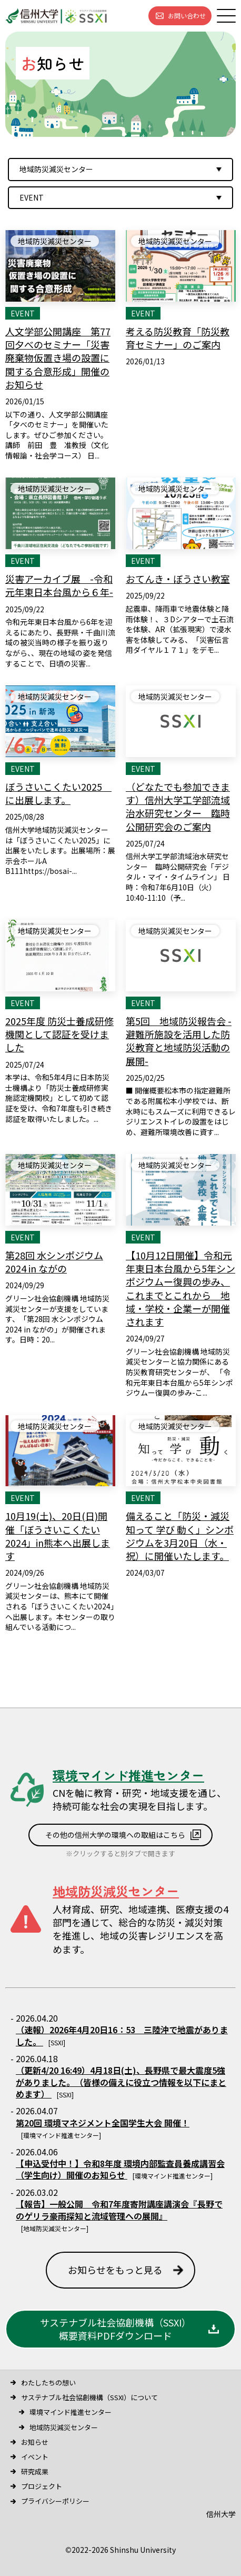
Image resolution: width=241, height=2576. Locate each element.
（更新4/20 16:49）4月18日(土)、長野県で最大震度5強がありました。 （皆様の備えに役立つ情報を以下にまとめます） (121, 2082)
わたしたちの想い (48, 2383)
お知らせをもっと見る (115, 2269)
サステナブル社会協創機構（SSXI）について (89, 2397)
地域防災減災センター (63, 2427)
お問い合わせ (187, 15)
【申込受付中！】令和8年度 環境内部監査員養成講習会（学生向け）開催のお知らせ (120, 2169)
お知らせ (34, 2442)
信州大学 (221, 2514)
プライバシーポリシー (55, 2501)
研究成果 (34, 2471)
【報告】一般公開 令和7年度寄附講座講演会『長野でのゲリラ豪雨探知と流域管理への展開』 (119, 2209)
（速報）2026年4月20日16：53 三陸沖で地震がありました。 (122, 2035)
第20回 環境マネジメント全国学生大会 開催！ (102, 2122)
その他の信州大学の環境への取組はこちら (115, 1834)
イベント (34, 2457)
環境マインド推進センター (70, 2412)
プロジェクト (41, 2486)
